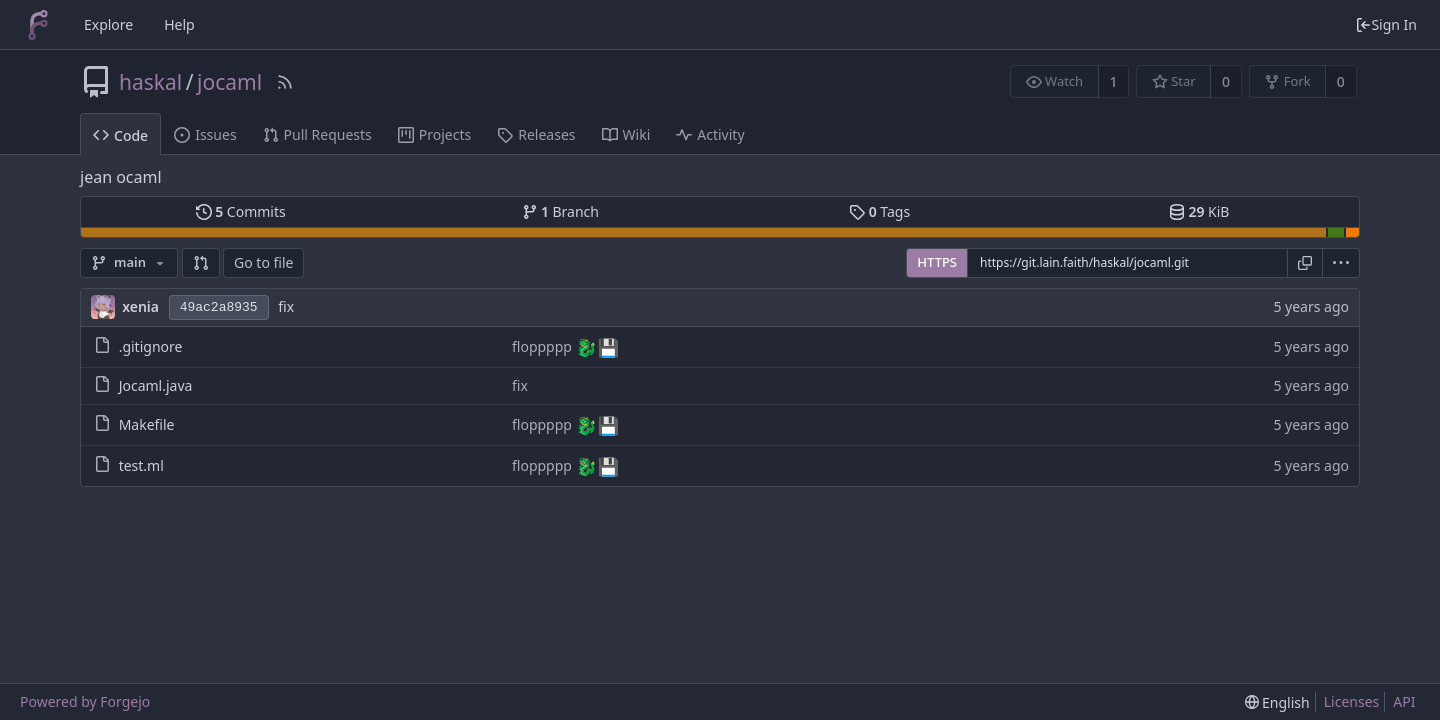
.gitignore (151, 346)
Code (120, 135)
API (1404, 701)
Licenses (1352, 701)
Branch (561, 211)
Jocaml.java (156, 385)
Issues (205, 134)
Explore (108, 24)
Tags (879, 211)
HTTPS (937, 262)
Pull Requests (317, 134)
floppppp (544, 346)
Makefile (147, 424)
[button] (201, 263)
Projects (434, 134)
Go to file (263, 262)
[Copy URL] (1305, 263)
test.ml (141, 465)
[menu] (1341, 263)
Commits (241, 211)
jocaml (229, 82)
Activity (710, 134)
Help (179, 24)
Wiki (626, 134)
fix (286, 306)
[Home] (38, 25)
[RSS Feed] (285, 82)
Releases (536, 134)
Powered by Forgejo (85, 701)
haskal (150, 82)
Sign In (1386, 24)
